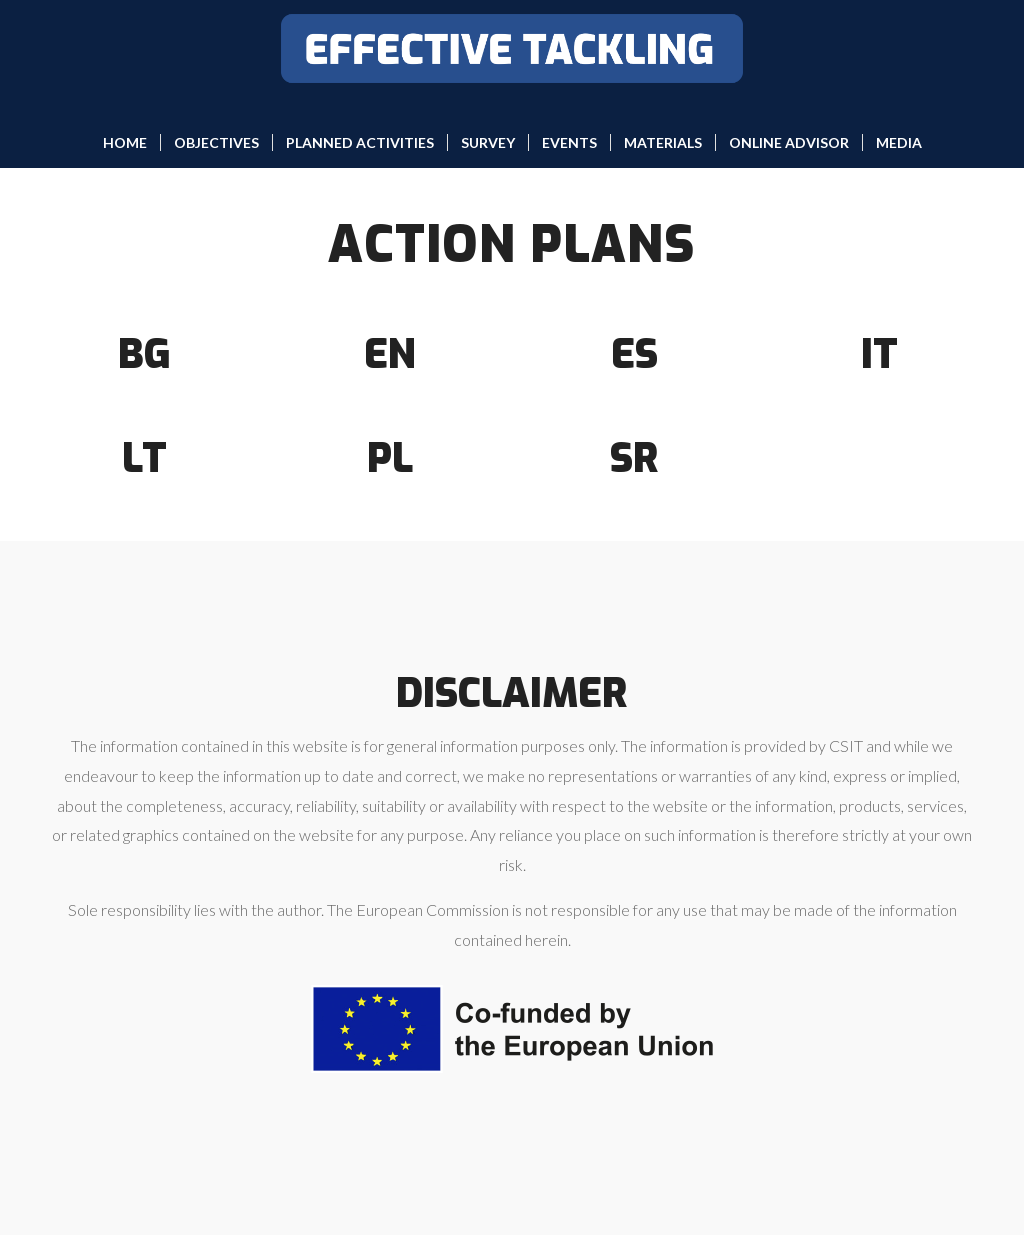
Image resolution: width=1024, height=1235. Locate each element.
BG (144, 354)
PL (390, 458)
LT (144, 458)
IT (879, 354)
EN (390, 354)
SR (634, 458)
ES (634, 354)
